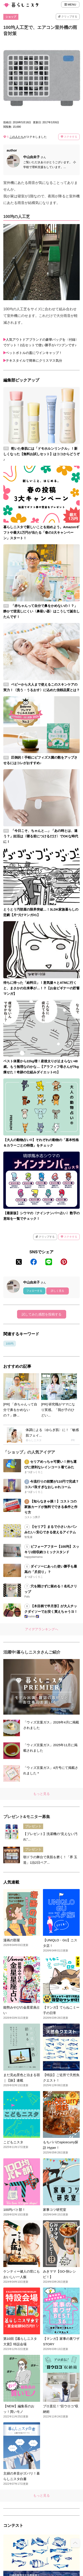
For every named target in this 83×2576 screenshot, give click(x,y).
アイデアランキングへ (41, 1629)
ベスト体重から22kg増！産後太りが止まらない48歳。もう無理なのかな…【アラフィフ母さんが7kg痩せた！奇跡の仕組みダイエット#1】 (41, 1066)
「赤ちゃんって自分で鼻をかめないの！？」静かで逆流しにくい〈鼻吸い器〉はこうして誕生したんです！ (41, 611)
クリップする (67, 16)
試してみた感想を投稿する (42, 1314)
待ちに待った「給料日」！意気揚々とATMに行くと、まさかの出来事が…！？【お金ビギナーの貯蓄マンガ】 (41, 988)
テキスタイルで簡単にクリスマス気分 (34, 360)
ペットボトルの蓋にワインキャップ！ (34, 353)
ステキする (69, 136)
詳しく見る (57, 1290)
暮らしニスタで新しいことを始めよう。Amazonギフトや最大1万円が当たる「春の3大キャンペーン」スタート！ (41, 532)
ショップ (11, 16)
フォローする (34, 1290)
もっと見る (41, 1794)
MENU (70, 4)
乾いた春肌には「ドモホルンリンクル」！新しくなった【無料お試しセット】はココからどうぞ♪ (41, 454)
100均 (10, 1343)
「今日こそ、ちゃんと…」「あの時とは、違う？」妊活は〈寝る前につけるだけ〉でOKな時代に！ (40, 836)
